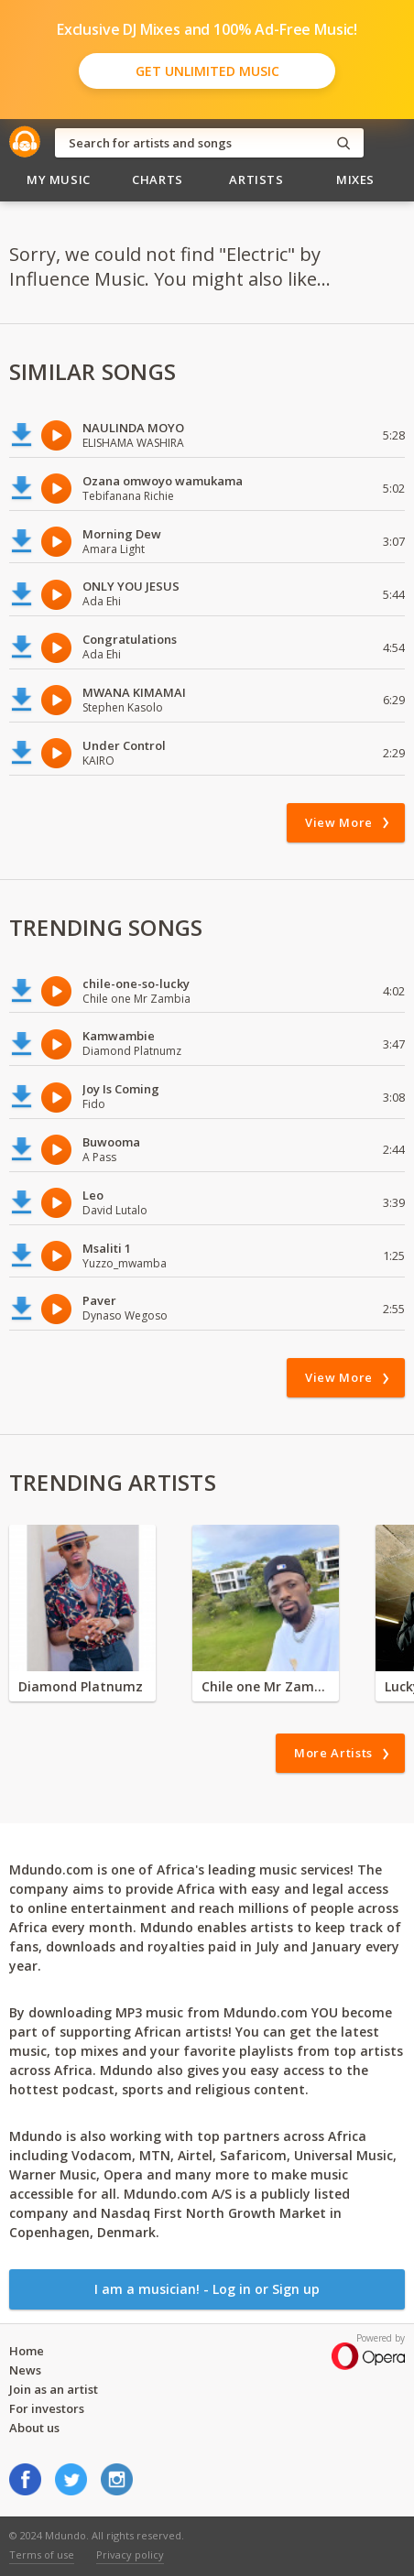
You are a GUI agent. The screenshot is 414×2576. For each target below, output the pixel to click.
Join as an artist (53, 2389)
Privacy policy (130, 2554)
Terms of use (41, 2554)
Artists (256, 179)
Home (26, 2350)
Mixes (355, 179)
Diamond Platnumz (80, 1686)
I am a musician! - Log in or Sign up (207, 2289)
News (25, 2370)
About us (34, 2427)
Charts (157, 179)
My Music (59, 179)
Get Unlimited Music (207, 71)
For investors (46, 2408)
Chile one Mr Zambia (266, 1686)
